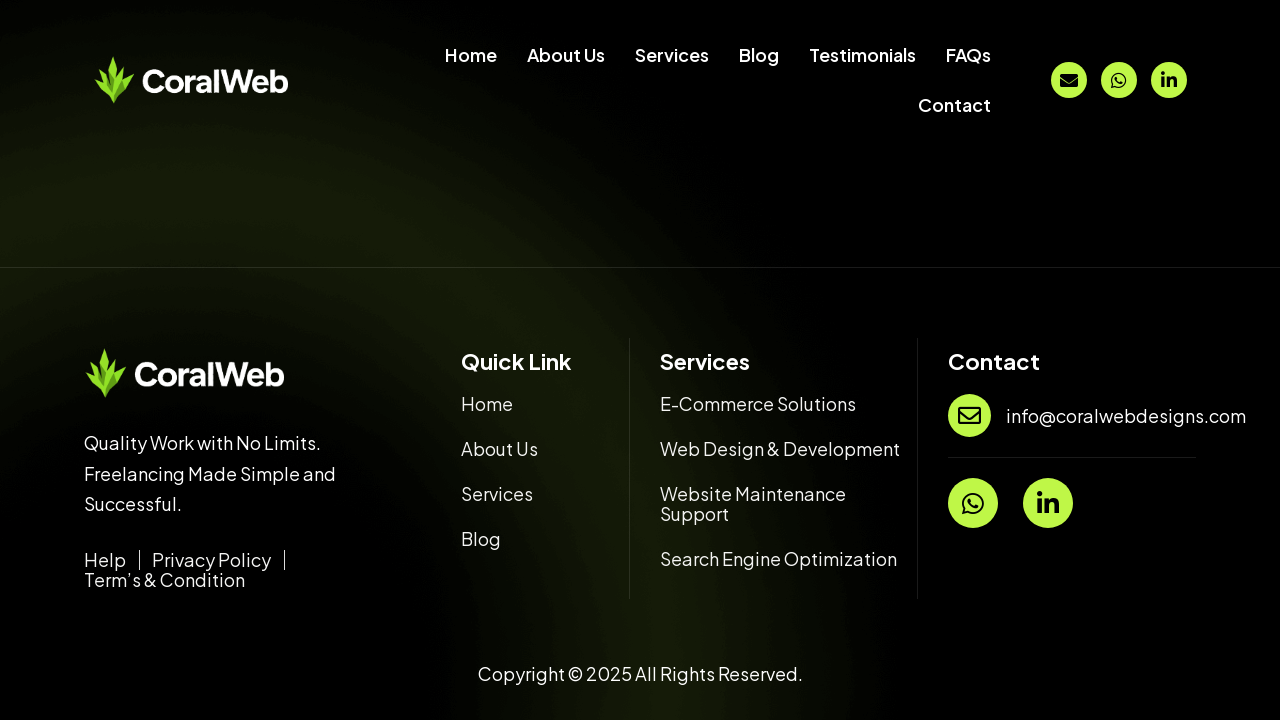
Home (471, 54)
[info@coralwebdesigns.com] (969, 415)
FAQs (968, 54)
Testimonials (862, 54)
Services (672, 54)
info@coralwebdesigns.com (1126, 415)
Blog (759, 54)
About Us (566, 54)
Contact (954, 104)
